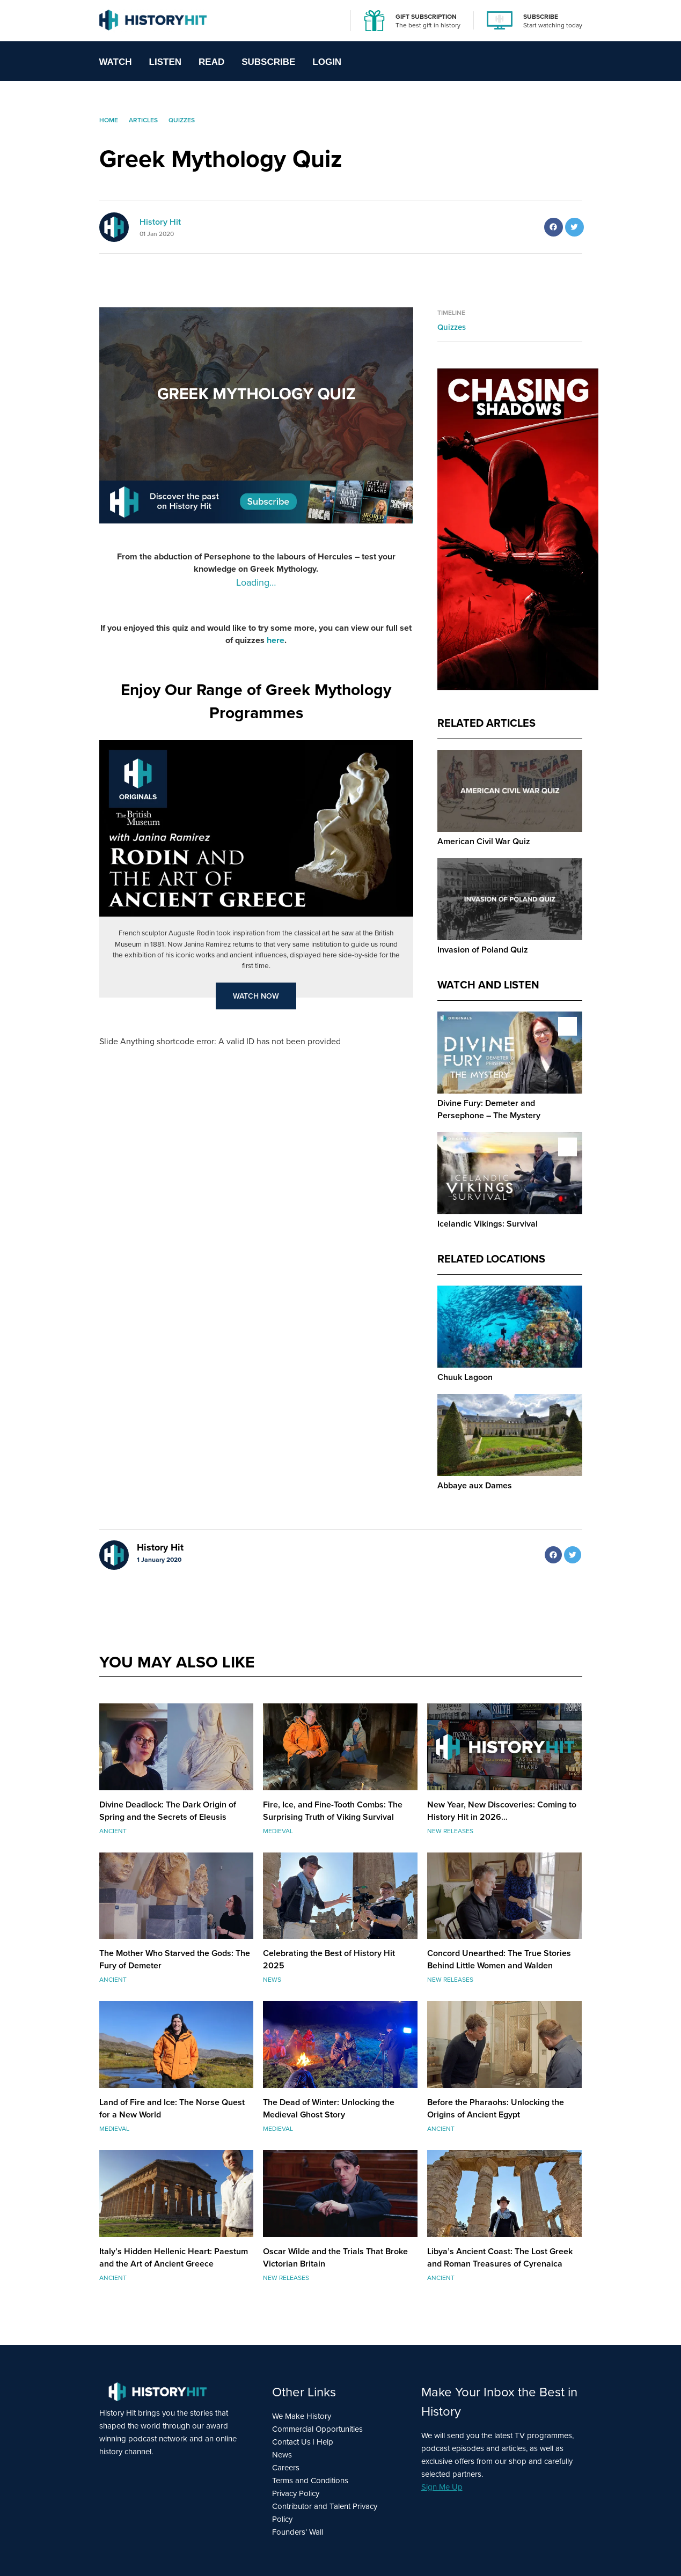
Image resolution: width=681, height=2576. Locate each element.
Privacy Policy (295, 2493)
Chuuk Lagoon (465, 1377)
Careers (285, 2468)
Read (211, 62)
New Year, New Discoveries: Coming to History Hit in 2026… (501, 1810)
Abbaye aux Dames (474, 1485)
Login (326, 62)
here (275, 640)
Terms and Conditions (310, 2480)
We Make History (301, 2416)
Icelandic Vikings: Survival (487, 1223)
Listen (165, 62)
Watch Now (256, 996)
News (282, 2455)
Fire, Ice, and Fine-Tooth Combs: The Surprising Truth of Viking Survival (332, 1810)
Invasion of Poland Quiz (482, 949)
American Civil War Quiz (483, 841)
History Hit (160, 222)
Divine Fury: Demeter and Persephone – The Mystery (488, 1109)
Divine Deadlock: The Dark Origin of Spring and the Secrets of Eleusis (167, 1810)
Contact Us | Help (302, 2442)
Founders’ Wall (297, 2532)
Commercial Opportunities (317, 2429)
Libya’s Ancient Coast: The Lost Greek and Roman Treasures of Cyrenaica (500, 2257)
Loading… (256, 582)
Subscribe (268, 62)
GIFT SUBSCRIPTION (426, 16)
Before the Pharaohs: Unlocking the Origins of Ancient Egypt (495, 2108)
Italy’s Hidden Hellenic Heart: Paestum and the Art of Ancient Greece (173, 2257)
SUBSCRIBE (540, 16)
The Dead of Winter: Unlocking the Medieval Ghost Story (328, 2108)
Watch (115, 62)
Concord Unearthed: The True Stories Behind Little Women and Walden (499, 1959)
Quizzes (451, 327)
